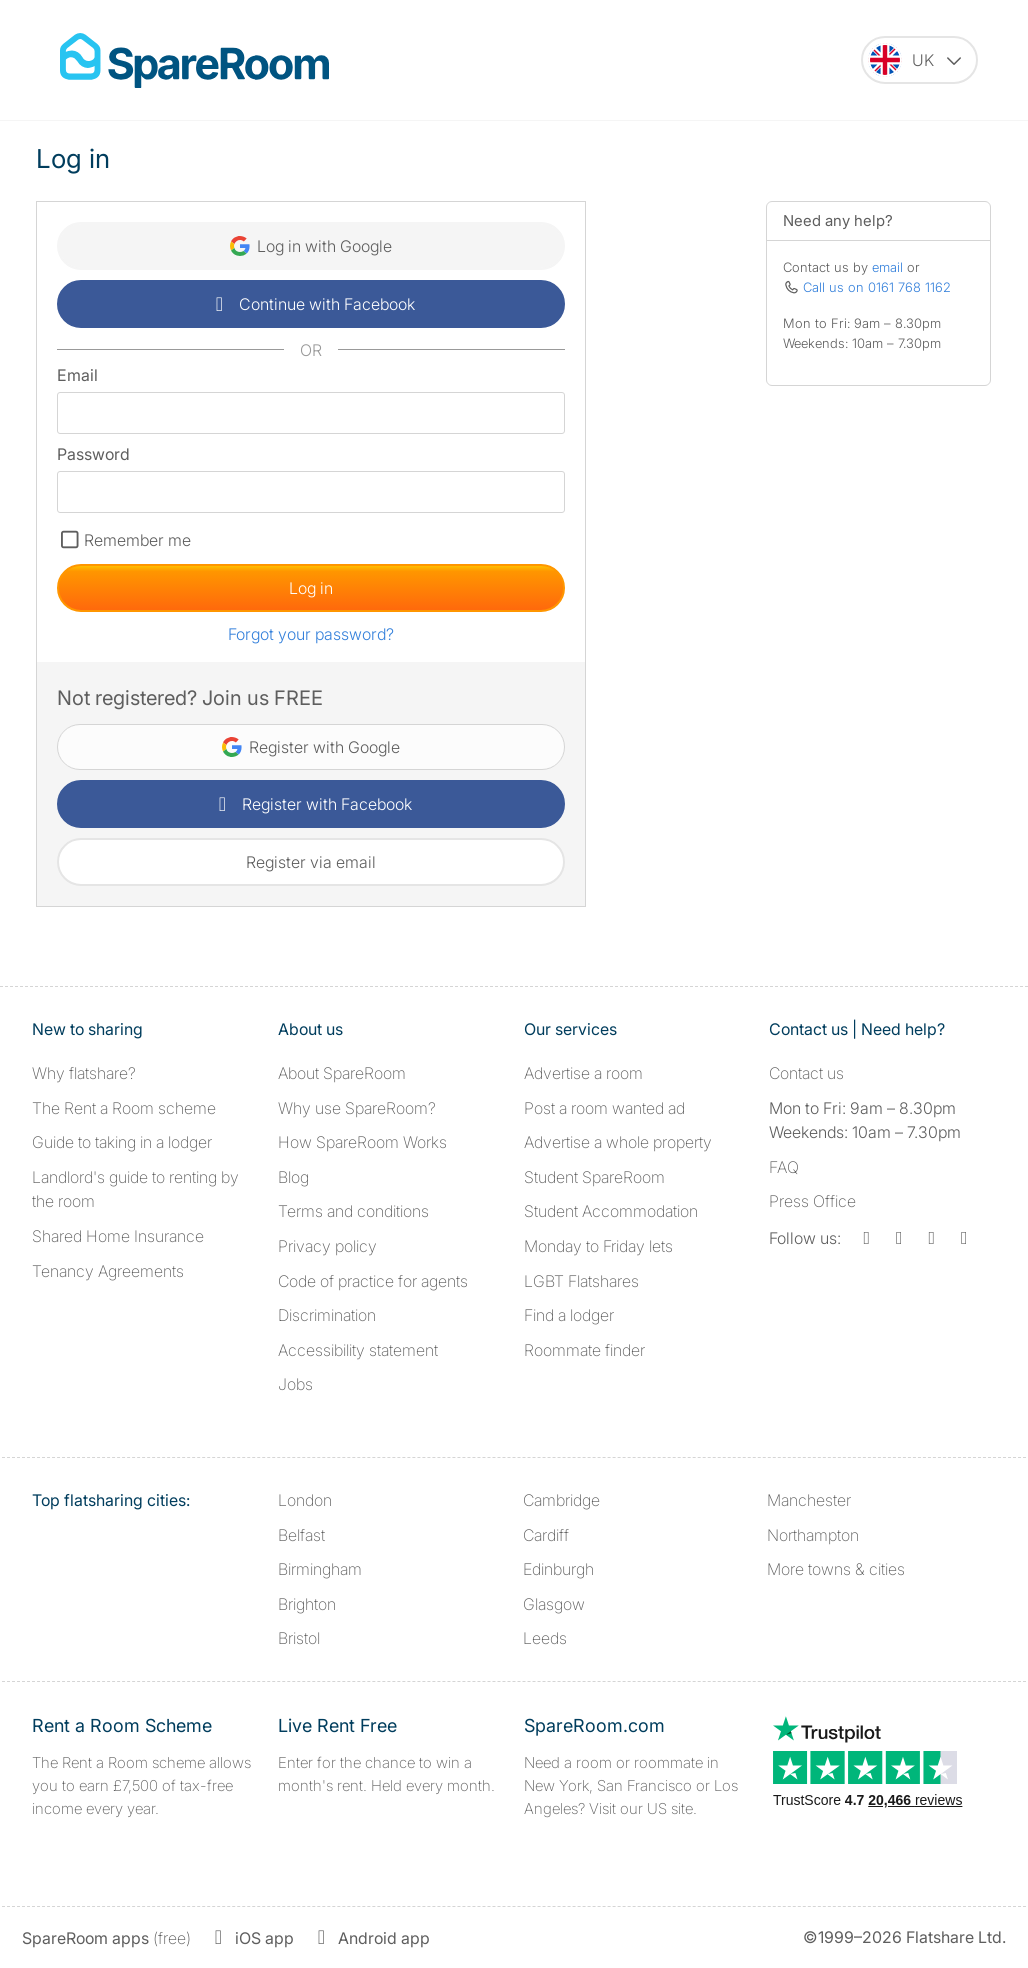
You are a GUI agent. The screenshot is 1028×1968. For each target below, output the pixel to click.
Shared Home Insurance (118, 1236)
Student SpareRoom (594, 1177)
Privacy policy (327, 1246)
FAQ (784, 1167)
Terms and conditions (353, 1211)
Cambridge (561, 1500)
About (342, 1073)
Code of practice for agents (373, 1281)
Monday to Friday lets (598, 1246)
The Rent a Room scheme (124, 1108)
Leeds (545, 1638)
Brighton (307, 1604)
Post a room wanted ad (604, 1108)
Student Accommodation (611, 1211)
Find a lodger (569, 1315)
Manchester (809, 1500)
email (887, 267)
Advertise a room (583, 1073)
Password (93, 454)
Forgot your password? (311, 634)
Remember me (137, 540)
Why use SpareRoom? (357, 1108)
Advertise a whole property (618, 1142)
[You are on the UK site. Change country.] (919, 60)
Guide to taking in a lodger (122, 1142)
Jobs (295, 1384)
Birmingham (320, 1569)
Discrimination (327, 1315)
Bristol (299, 1638)
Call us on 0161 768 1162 (877, 287)
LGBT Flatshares (581, 1281)
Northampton (813, 1535)
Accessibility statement (358, 1350)
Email (77, 375)
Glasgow (554, 1604)
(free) (106, 1938)
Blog (293, 1177)
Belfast (301, 1535)
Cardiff (546, 1535)
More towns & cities (836, 1569)
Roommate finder (584, 1350)
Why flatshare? (84, 1073)
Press (812, 1201)
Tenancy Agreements (108, 1271)
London (305, 1500)
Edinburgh (558, 1569)
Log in (311, 588)
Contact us (806, 1073)
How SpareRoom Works (362, 1142)
